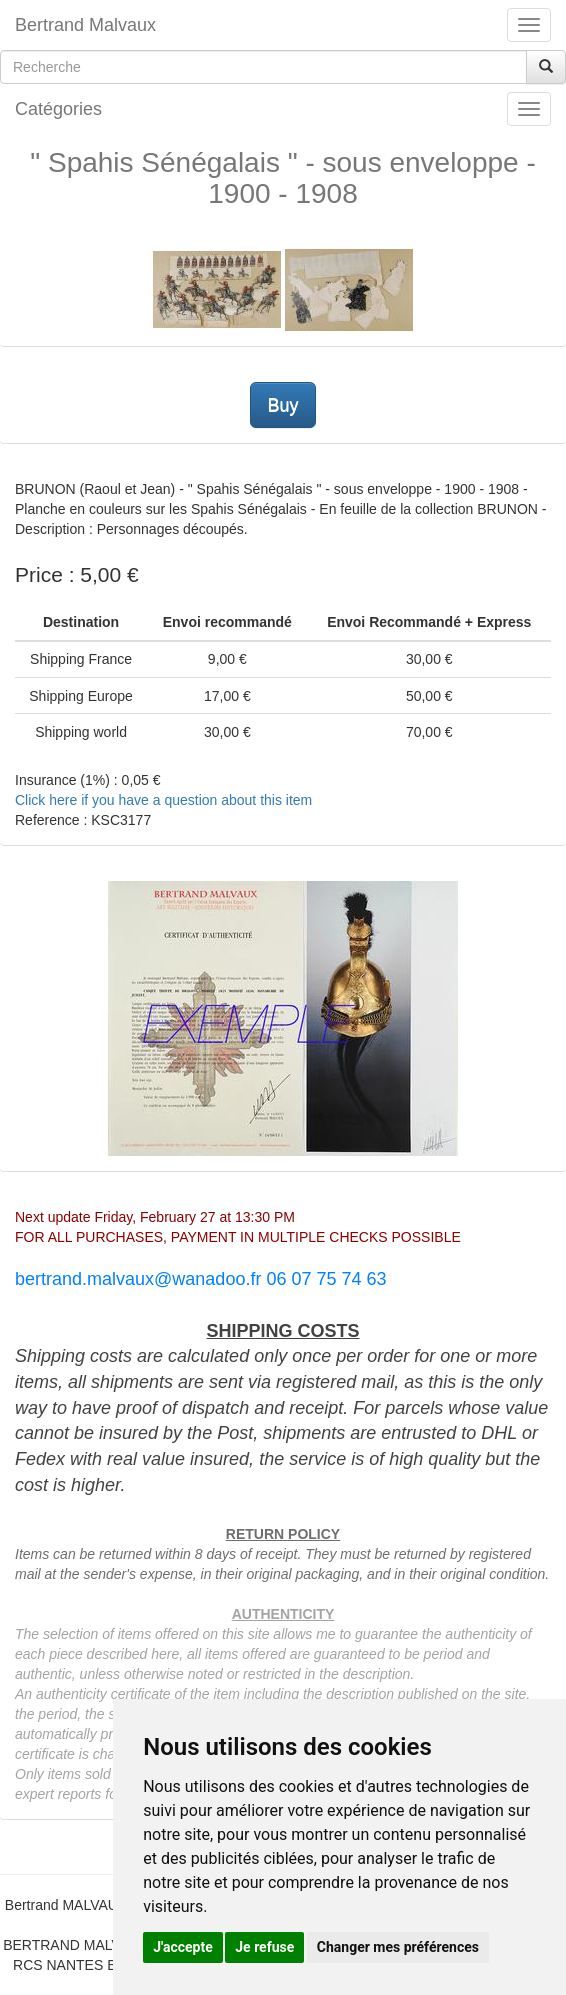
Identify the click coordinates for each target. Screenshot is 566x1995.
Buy (282, 405)
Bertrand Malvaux (85, 25)
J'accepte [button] (183, 1947)
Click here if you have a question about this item (163, 800)
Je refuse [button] (264, 1947)
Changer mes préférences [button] (398, 1947)
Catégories (58, 109)
